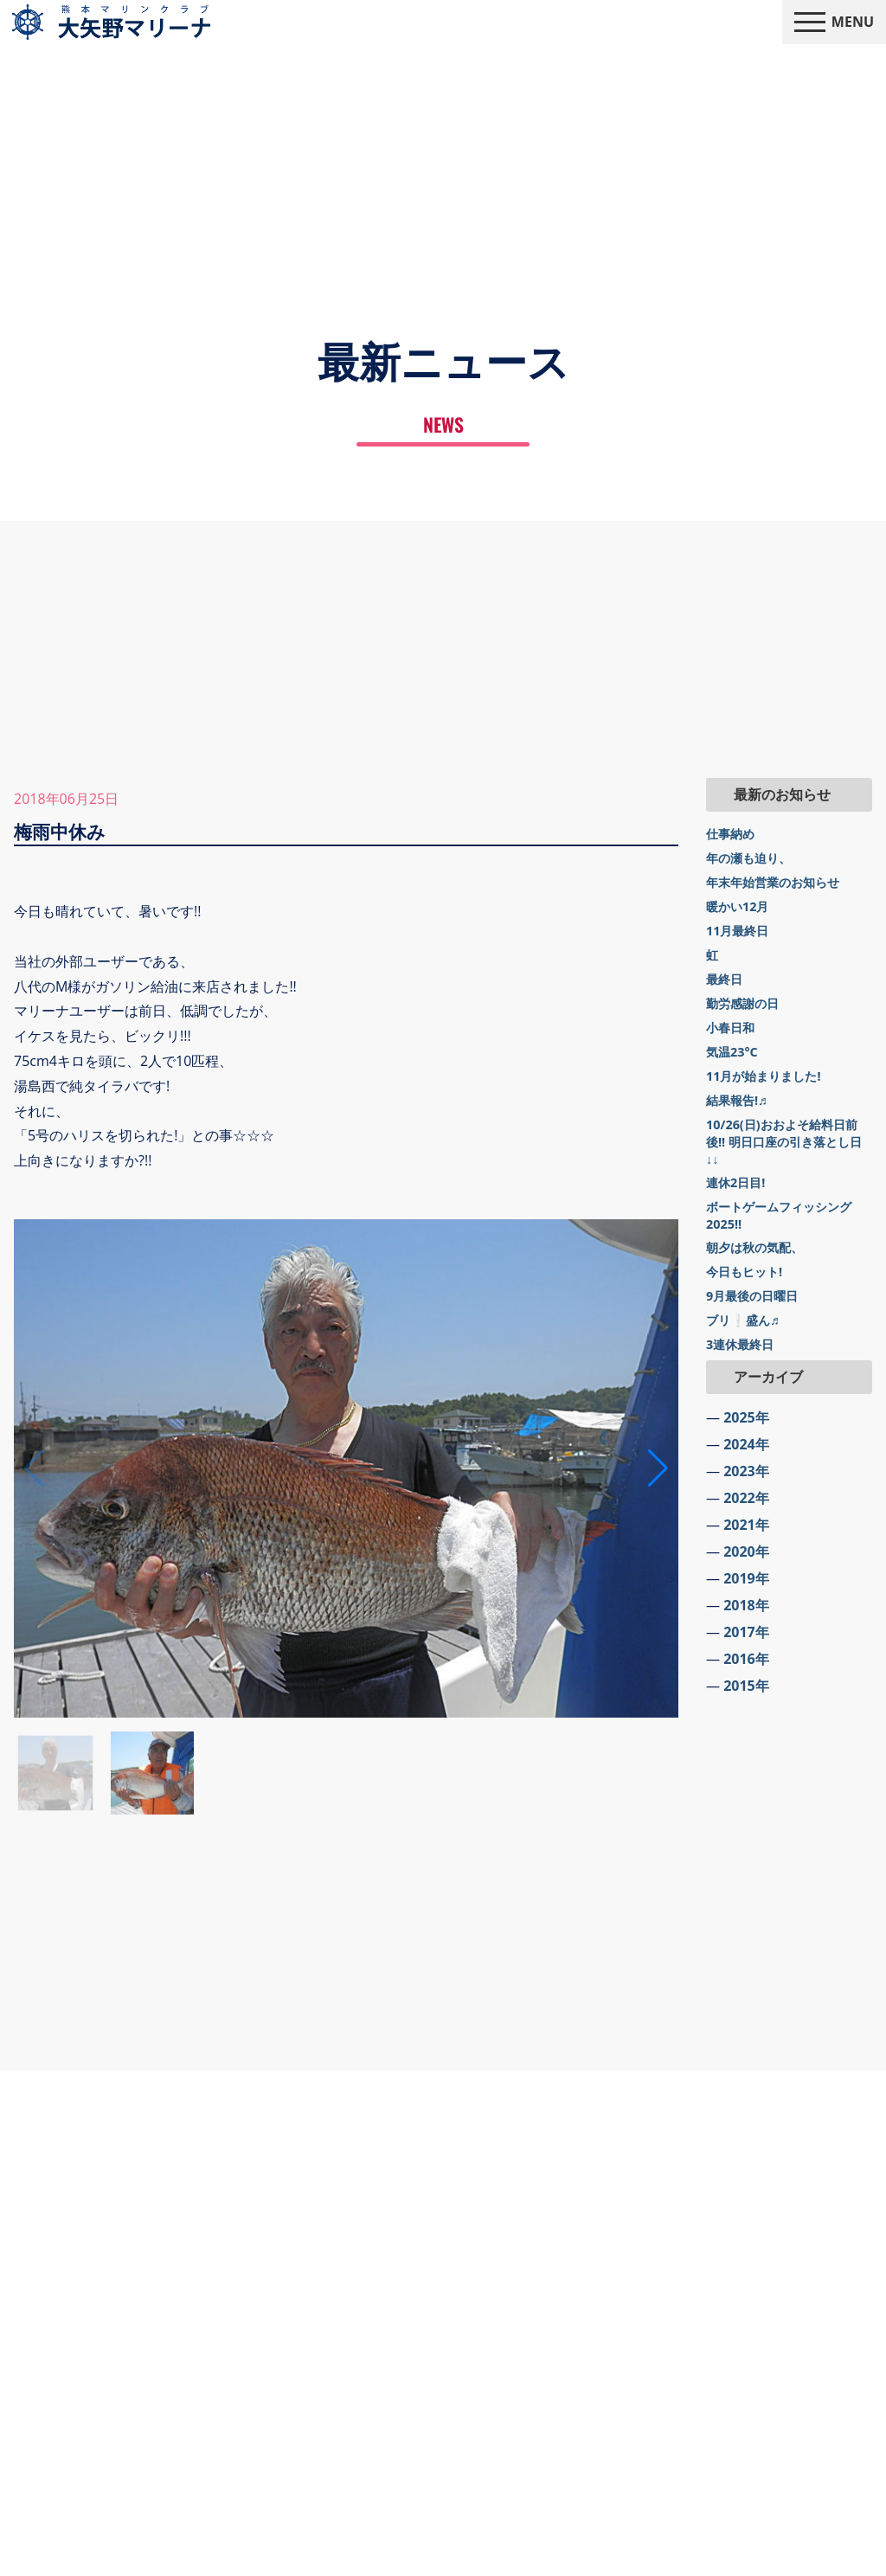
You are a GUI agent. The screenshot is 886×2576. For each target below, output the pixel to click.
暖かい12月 (737, 906)
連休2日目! (735, 1182)
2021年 (746, 1524)
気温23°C (732, 1052)
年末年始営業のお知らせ (772, 882)
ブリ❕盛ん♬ (743, 1320)
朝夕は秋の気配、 (754, 1247)
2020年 (746, 1551)
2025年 (746, 1417)
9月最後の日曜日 (752, 1296)
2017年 (746, 1631)
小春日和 (730, 1027)
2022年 (746, 1497)
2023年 (746, 1471)
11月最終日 (737, 930)
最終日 (724, 979)
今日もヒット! (744, 1271)
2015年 (746, 1685)
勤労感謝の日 (742, 1003)
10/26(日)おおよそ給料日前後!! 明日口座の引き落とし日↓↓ (784, 1141)
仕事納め (730, 833)
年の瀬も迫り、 (748, 858)
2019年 (746, 1578)
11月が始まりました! (763, 1076)
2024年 (746, 1444)
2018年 (746, 1605)
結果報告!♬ (736, 1100)
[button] (658, 1468)
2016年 (746, 1658)
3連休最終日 (740, 1344)
